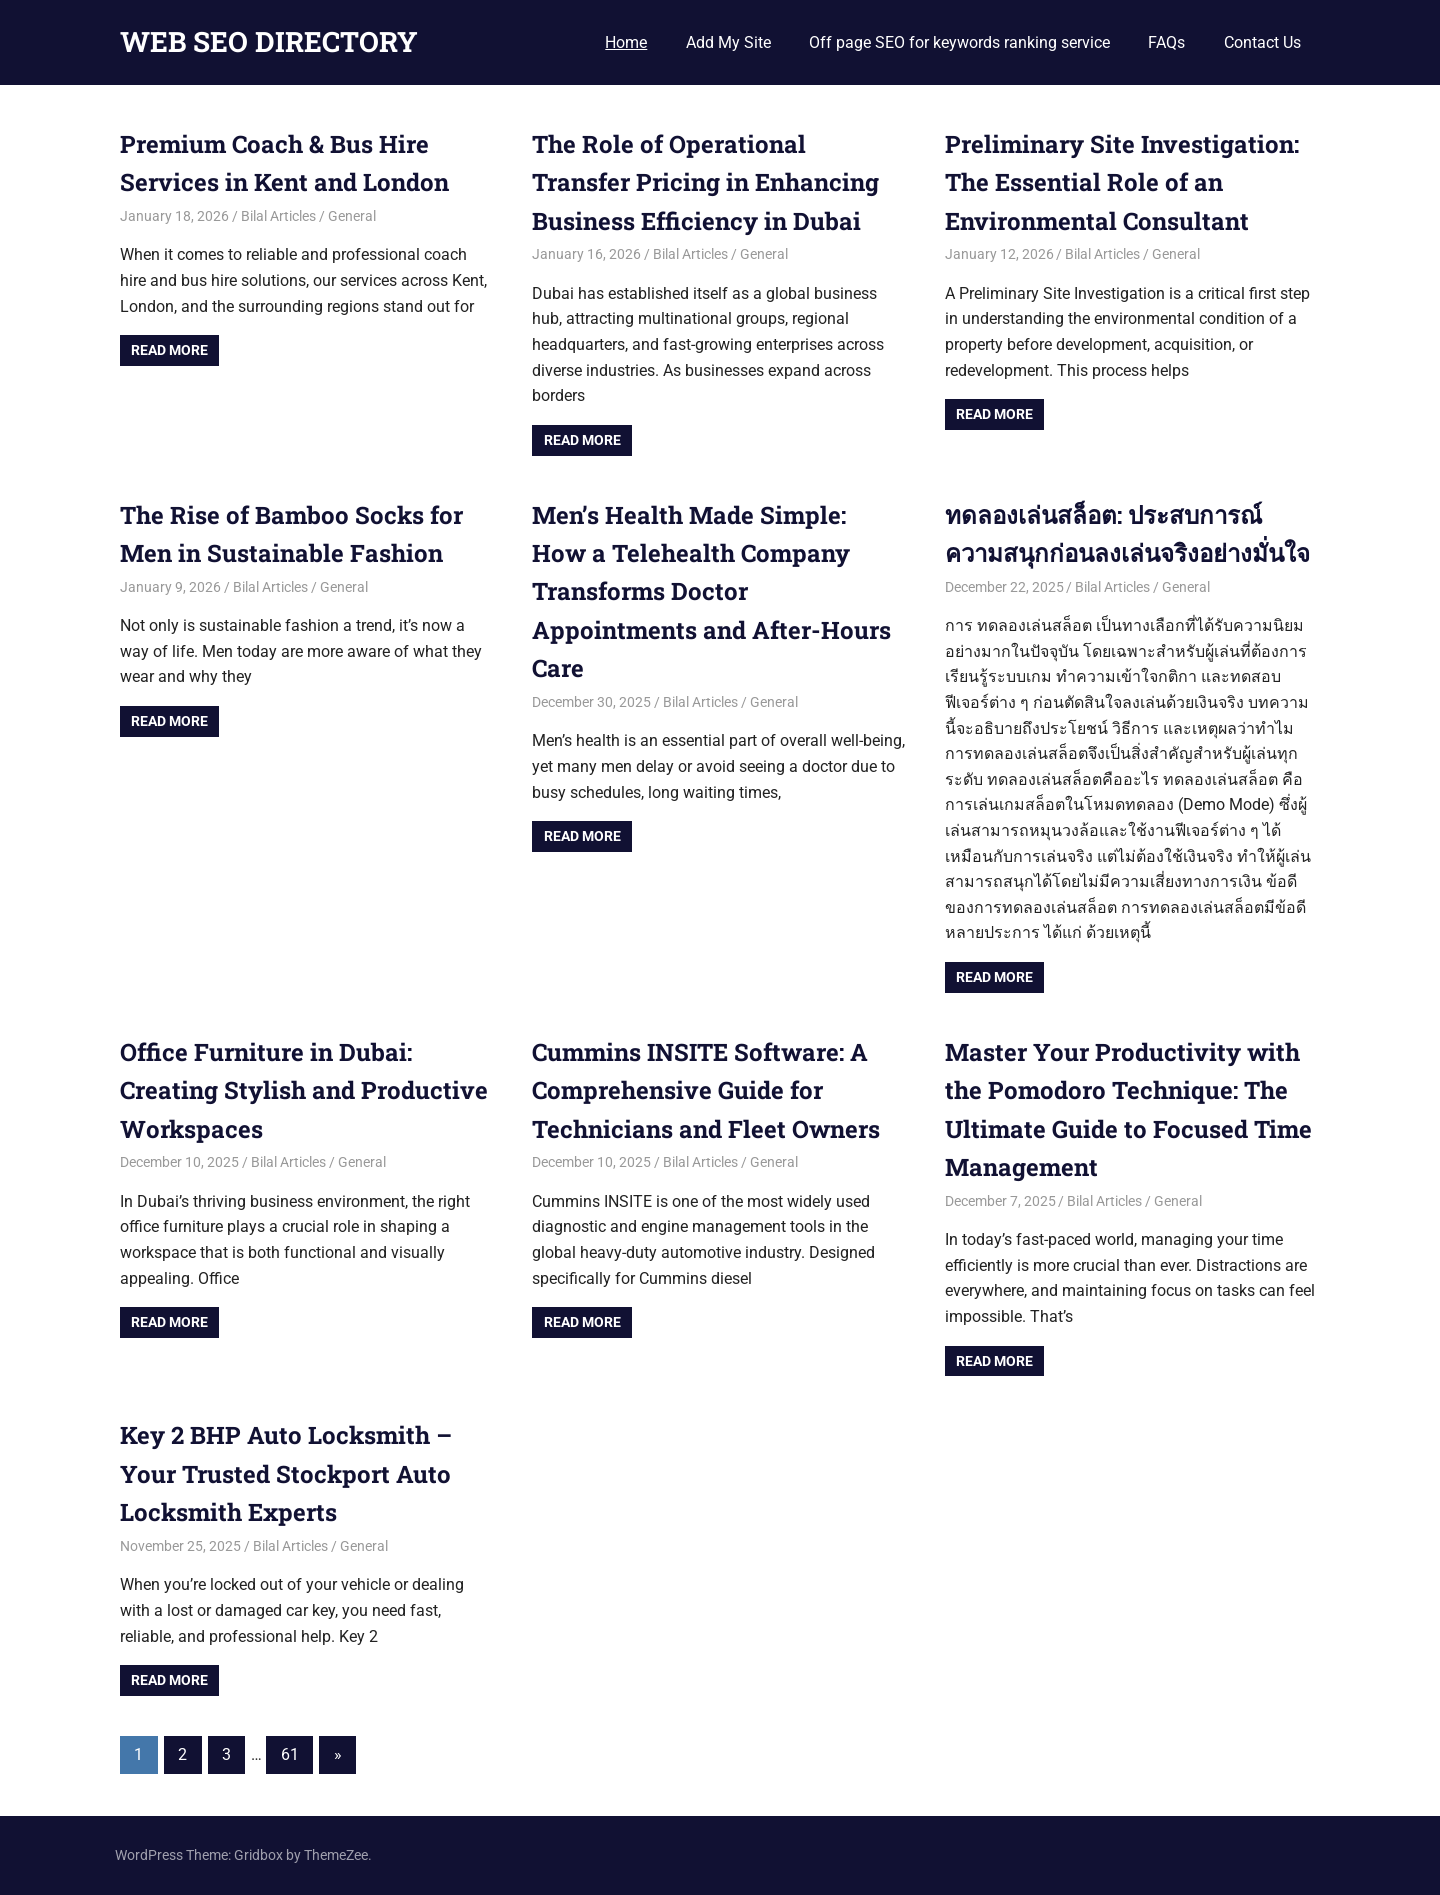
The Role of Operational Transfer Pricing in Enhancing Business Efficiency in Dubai (705, 182)
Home (626, 42)
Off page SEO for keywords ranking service (959, 42)
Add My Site (728, 42)
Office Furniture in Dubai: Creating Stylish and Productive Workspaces (304, 1090)
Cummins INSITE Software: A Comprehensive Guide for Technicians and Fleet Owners (706, 1090)
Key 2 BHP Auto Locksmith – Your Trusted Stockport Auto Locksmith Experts (286, 1473)
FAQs (1166, 42)
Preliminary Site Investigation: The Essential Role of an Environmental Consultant (1122, 182)
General (352, 216)
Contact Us (1262, 42)
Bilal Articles (278, 216)
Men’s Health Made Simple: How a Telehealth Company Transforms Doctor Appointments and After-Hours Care (711, 592)
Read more (169, 350)
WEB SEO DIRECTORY (269, 41)
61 (290, 1754)
